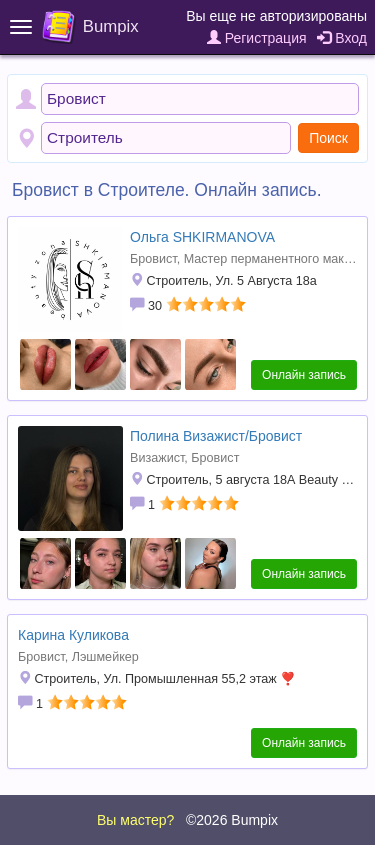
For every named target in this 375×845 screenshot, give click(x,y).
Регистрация (257, 38)
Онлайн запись (304, 375)
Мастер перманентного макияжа (278, 259)
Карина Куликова (73, 635)
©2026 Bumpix (232, 820)
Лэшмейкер (105, 657)
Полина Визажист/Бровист (216, 436)
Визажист (157, 458)
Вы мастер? (135, 820)
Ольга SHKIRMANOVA (202, 237)
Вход (342, 38)
